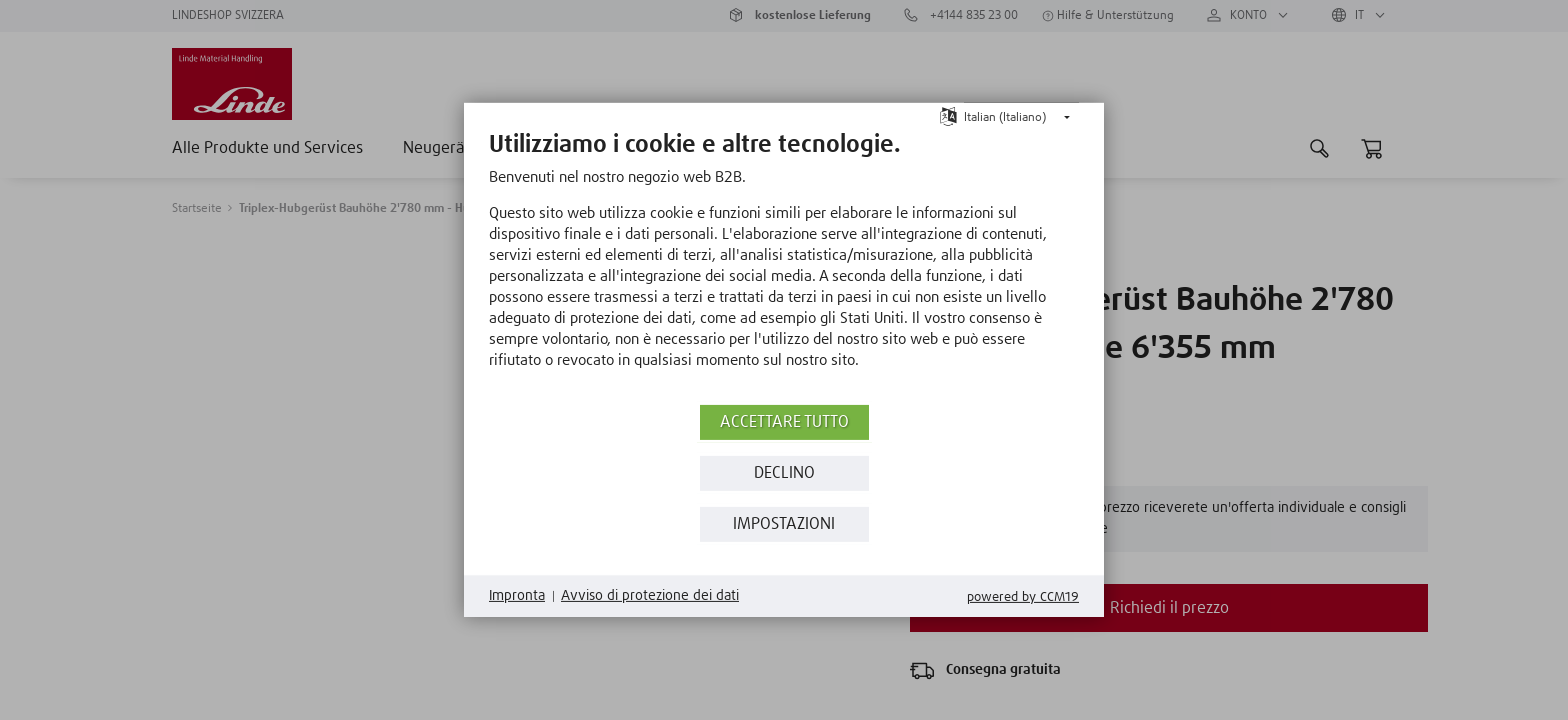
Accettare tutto (784, 422)
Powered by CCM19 (1023, 597)
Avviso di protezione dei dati (650, 596)
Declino (784, 473)
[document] (784, 265)
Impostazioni (784, 524)
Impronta (517, 596)
